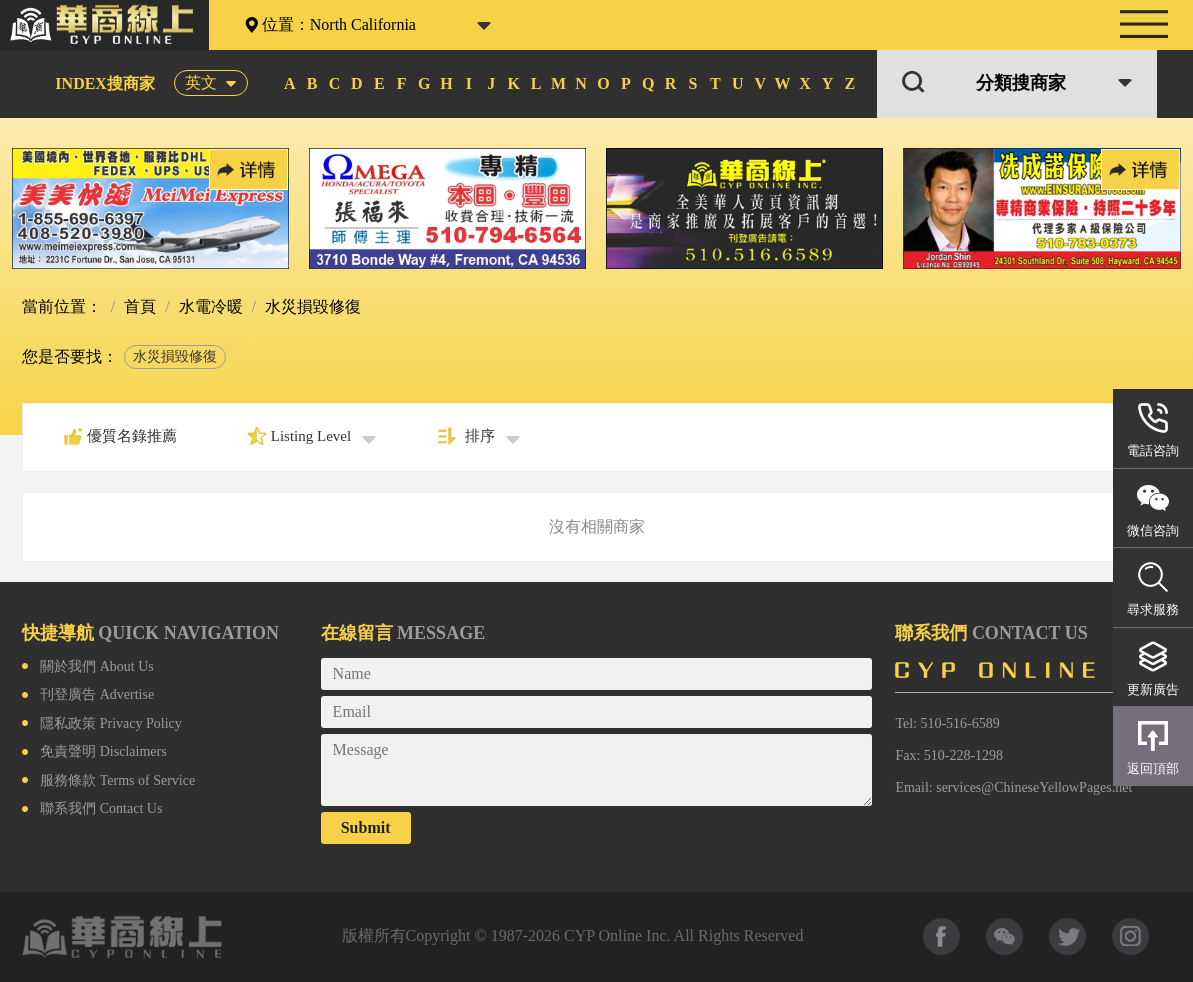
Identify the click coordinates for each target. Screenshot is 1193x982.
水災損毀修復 (175, 356)
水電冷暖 (209, 306)
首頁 (138, 306)
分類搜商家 (1021, 83)
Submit (366, 827)
